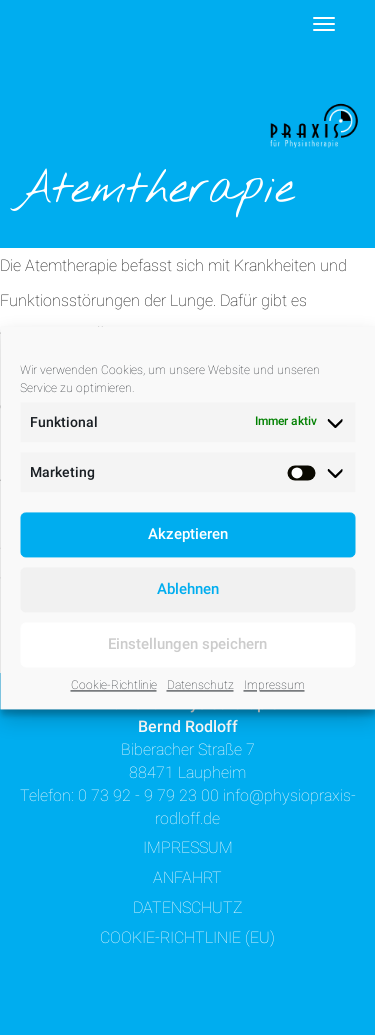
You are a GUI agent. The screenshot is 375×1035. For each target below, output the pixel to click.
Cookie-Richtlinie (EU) (187, 937)
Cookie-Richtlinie (114, 685)
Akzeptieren (188, 534)
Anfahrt (187, 877)
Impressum (274, 685)
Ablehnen (188, 589)
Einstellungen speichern (187, 644)
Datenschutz (200, 685)
